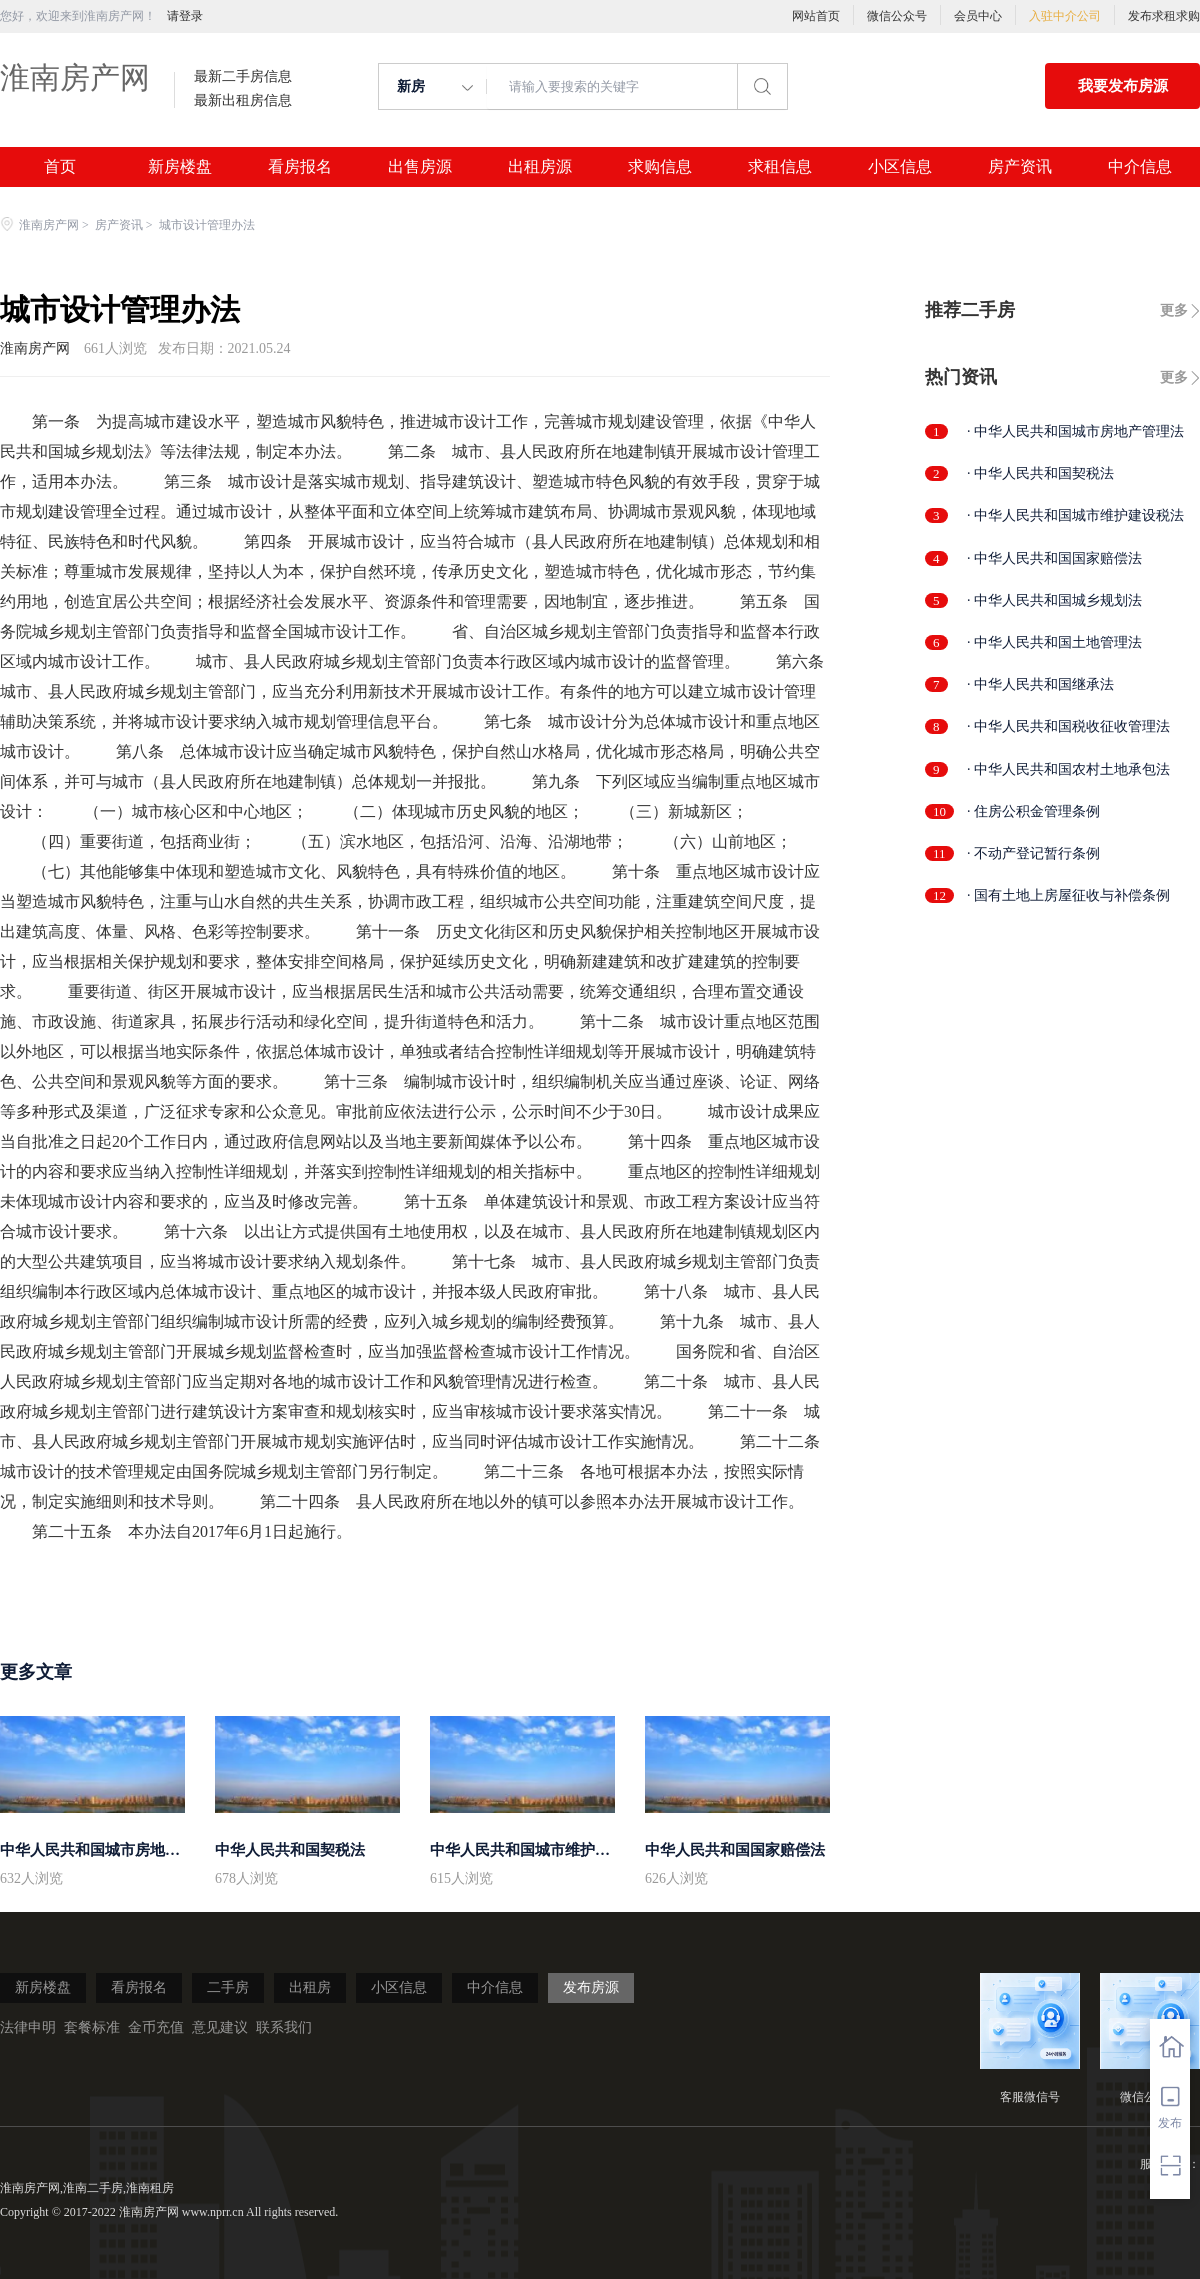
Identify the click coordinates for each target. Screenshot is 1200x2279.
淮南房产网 (75, 77)
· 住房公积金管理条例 (1033, 811)
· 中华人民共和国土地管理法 (1054, 642)
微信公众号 (897, 16)
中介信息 (1140, 167)
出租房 (310, 1987)
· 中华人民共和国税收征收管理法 (1068, 726)
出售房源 (420, 167)
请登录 (185, 16)
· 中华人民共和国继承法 (1040, 684)
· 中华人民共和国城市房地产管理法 (1075, 431)
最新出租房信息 (243, 101)
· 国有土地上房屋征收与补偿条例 (1068, 895)
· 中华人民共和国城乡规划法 (1054, 600)
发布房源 (591, 1987)
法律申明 (28, 2027)
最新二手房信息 (243, 77)
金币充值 (156, 2027)
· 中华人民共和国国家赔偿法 (1054, 558)
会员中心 (978, 16)
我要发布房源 (1123, 86)
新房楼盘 (180, 167)
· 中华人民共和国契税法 (1040, 473)
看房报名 (300, 167)
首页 (60, 167)
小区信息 (900, 167)
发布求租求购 (1164, 16)
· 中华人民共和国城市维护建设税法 (1075, 515)
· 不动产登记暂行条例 (1033, 853)
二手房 (228, 1987)
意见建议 (220, 2027)
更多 (1174, 310)
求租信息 (780, 167)
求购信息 (660, 167)
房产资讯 (1020, 167)
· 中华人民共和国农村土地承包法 (1068, 769)
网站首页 (816, 16)
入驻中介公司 (1065, 16)
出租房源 (540, 167)
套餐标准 (92, 2027)
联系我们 (284, 2027)
